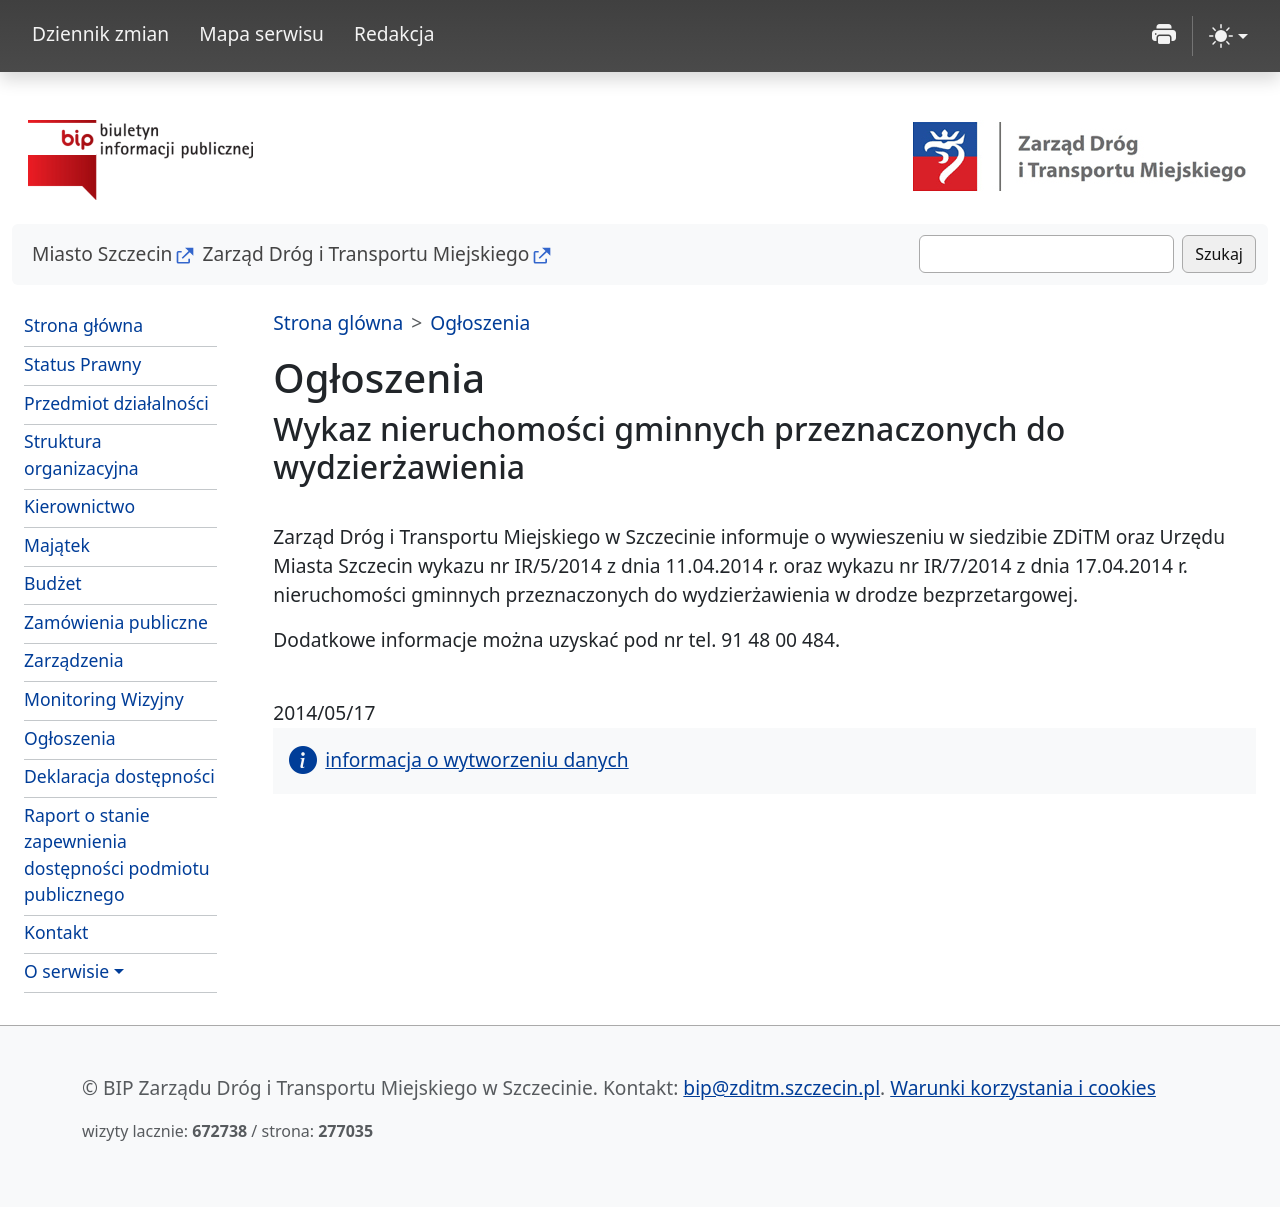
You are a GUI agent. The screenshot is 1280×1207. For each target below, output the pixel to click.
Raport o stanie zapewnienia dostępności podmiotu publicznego (117, 854)
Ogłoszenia (70, 738)
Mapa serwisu (261, 33)
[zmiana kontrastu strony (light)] (1228, 36)
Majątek (57, 545)
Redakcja (394, 33)
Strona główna (83, 325)
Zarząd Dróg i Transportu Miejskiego (365, 253)
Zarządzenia (74, 660)
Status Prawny (82, 364)
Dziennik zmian (100, 33)
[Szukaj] (1046, 254)
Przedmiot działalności (116, 403)
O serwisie (66, 971)
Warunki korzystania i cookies (1023, 1087)
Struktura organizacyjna (81, 454)
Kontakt (56, 932)
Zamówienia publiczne (116, 622)
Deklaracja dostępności (119, 776)
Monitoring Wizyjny (104, 699)
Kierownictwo (79, 506)
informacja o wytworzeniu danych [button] (458, 759)
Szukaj (1219, 254)
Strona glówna (338, 322)
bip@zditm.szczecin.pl (781, 1087)
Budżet (120, 582)
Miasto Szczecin (102, 253)
